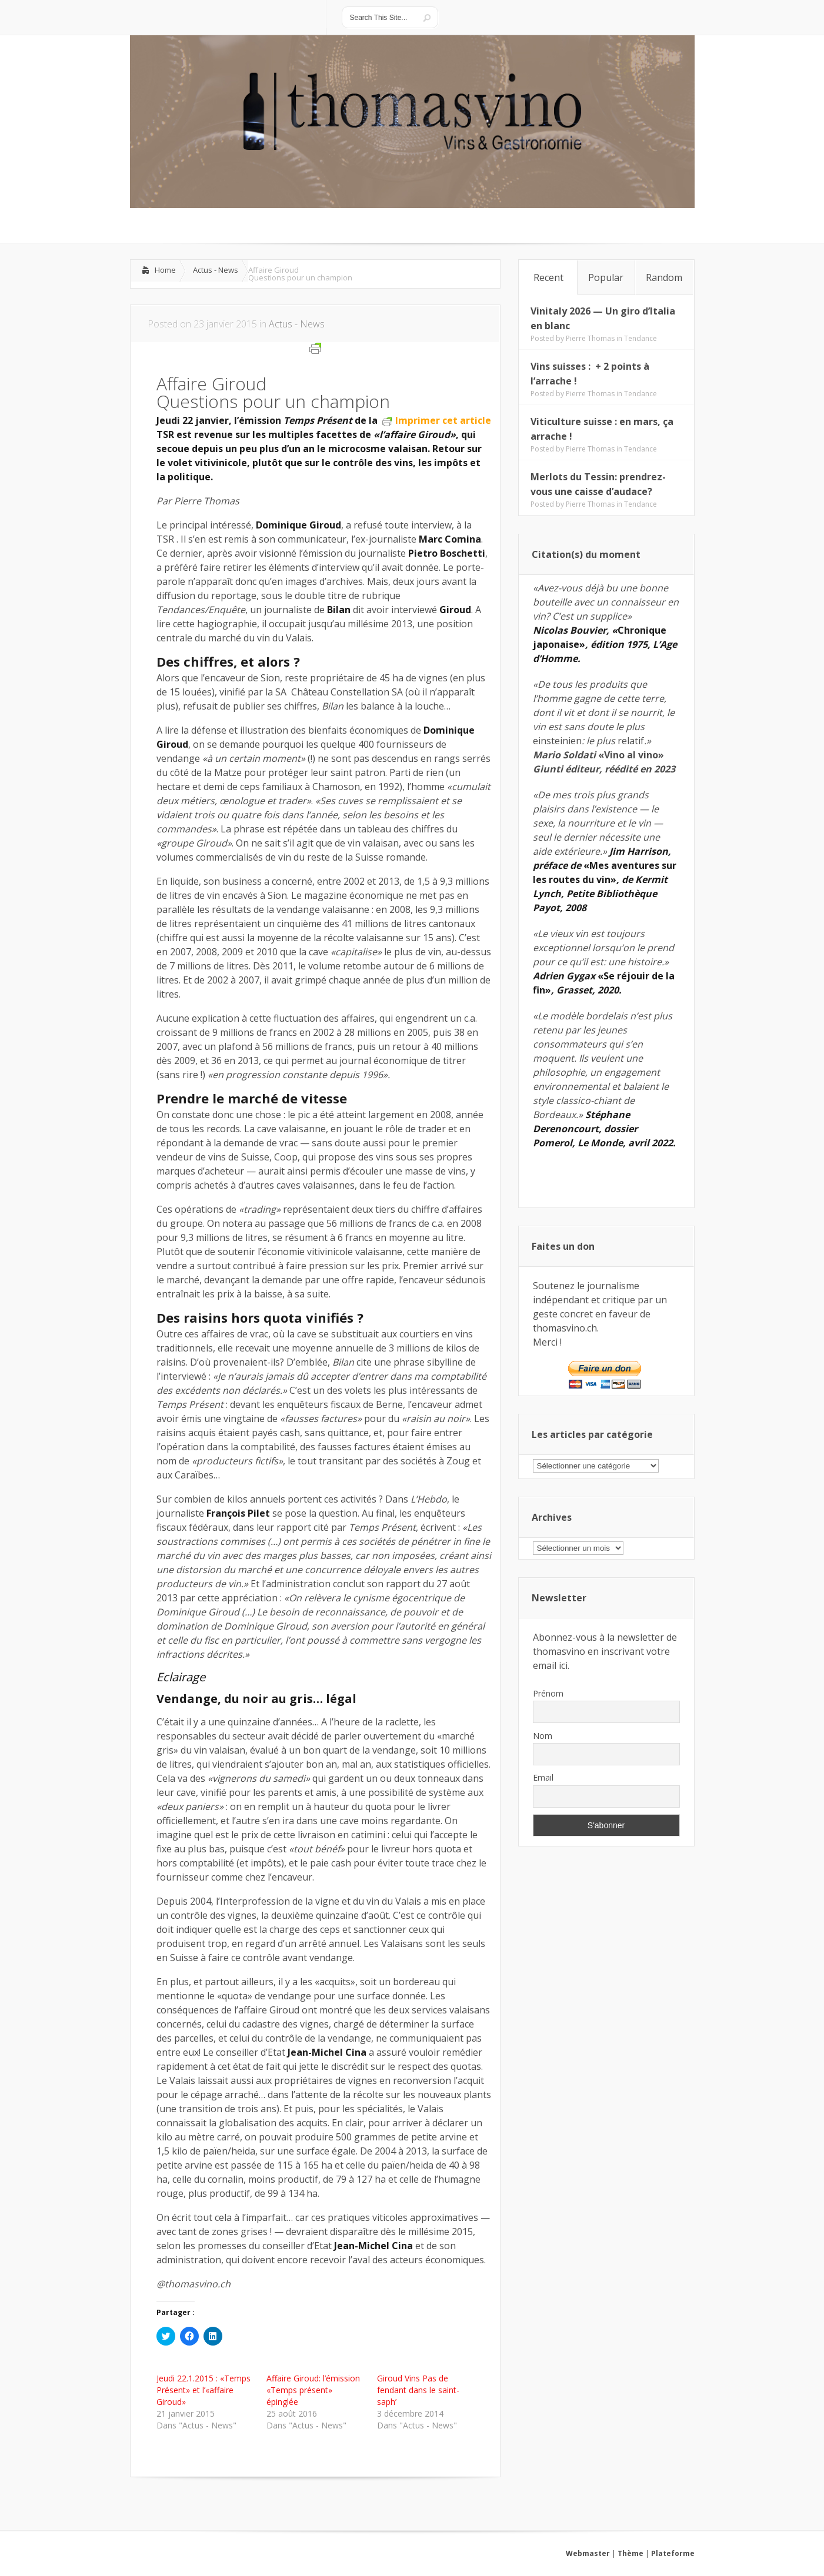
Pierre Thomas (590, 338)
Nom (542, 1735)
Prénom (548, 1693)
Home (165, 270)
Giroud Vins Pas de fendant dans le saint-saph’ (418, 2390)
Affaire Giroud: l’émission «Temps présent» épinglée (313, 2390)
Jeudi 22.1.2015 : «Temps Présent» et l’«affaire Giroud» (203, 2390)
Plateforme (673, 2553)
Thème (630, 2553)
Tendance (640, 338)
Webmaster (588, 2553)
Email (543, 1777)
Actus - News (215, 270)
